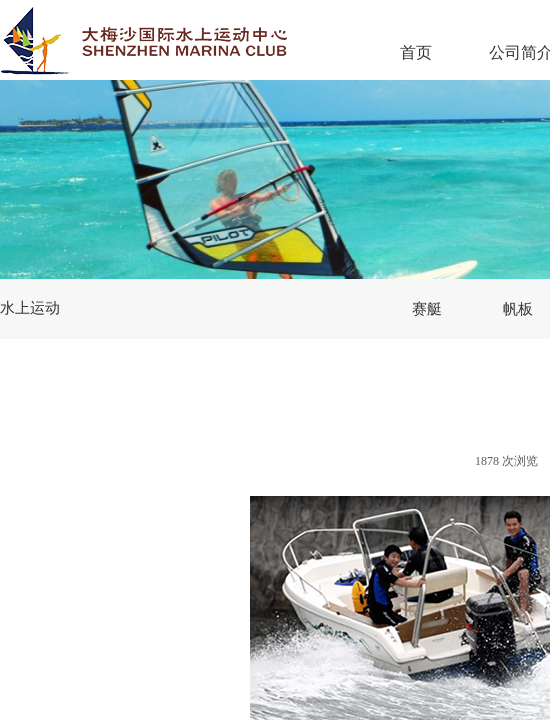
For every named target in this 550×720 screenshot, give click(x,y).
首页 (416, 52)
